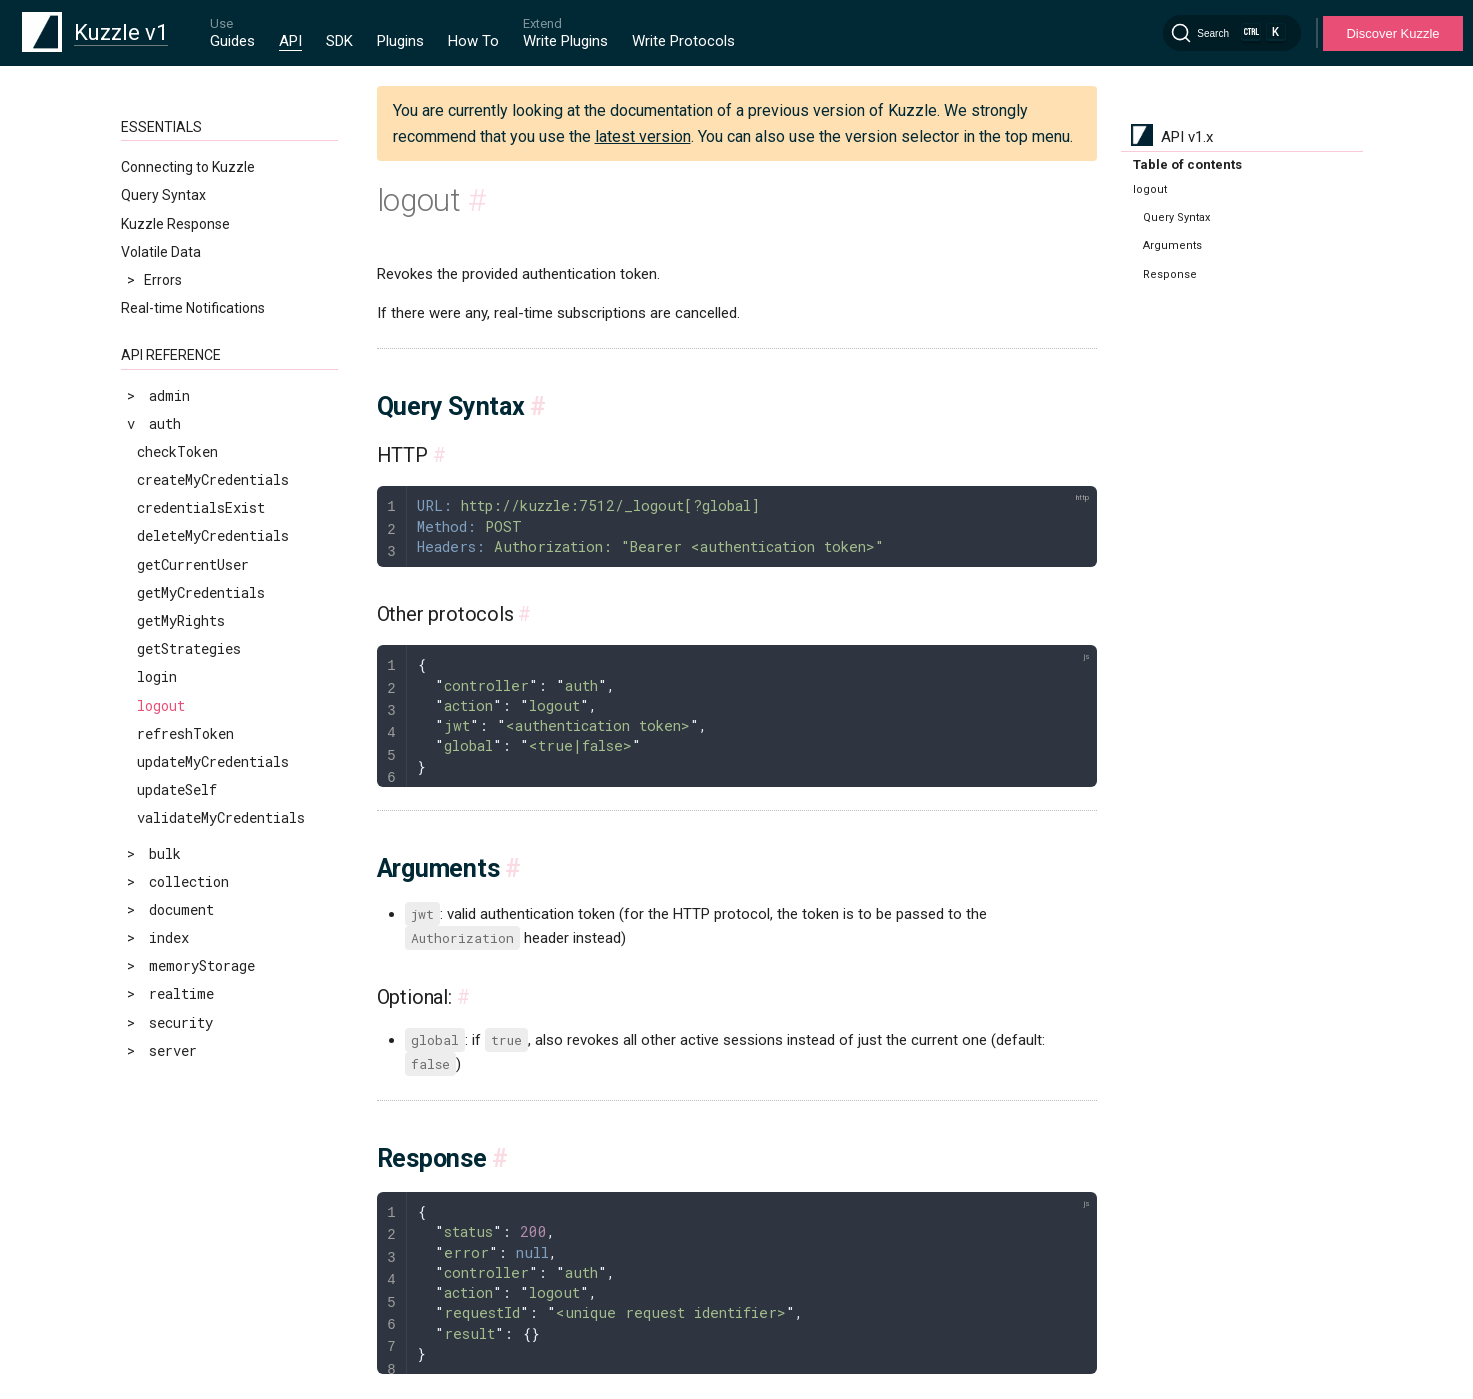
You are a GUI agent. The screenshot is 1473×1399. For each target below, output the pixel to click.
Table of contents (1187, 164)
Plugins (400, 41)
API (290, 41)
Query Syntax (163, 195)
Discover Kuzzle (1392, 33)
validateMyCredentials (221, 817)
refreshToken (185, 733)
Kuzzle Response (175, 224)
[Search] (1232, 33)
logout (161, 705)
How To (473, 41)
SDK (339, 41)
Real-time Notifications (193, 308)
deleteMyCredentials (213, 535)
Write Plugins (565, 41)
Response (1170, 274)
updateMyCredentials (213, 761)
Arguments (1172, 245)
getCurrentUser (193, 564)
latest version (643, 136)
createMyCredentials (213, 479)
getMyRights (181, 620)
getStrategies (189, 648)
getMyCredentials (201, 592)
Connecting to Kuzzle (188, 167)
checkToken (177, 451)
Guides (232, 41)
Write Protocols (683, 41)
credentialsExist (201, 507)
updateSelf (177, 789)
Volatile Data (161, 252)
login (157, 676)
